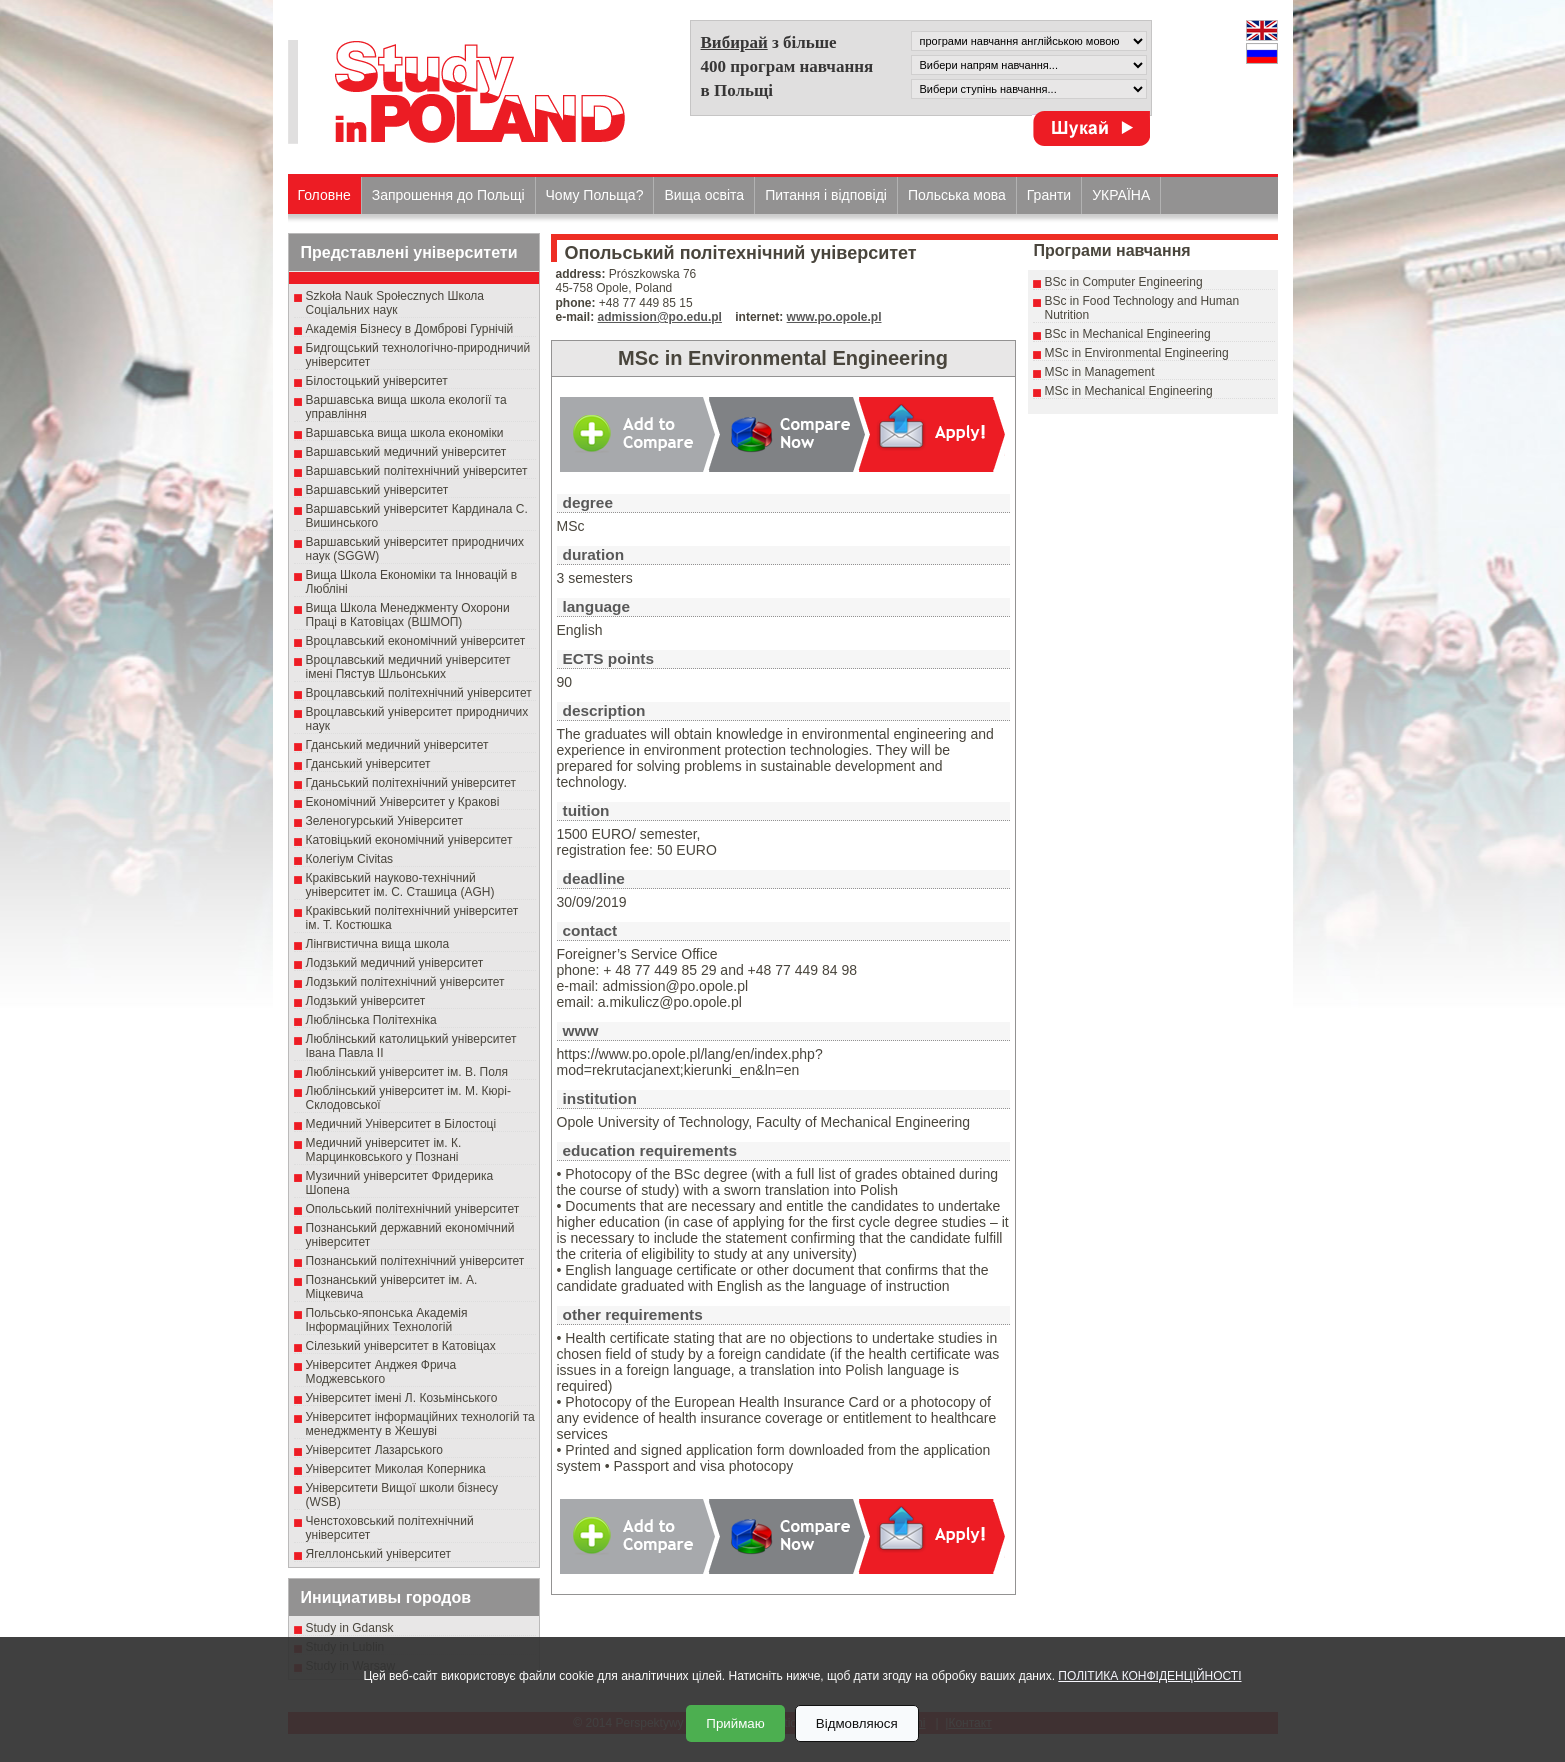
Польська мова (957, 195)
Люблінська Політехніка (371, 1020)
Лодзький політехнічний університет (405, 982)
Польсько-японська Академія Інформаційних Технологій (387, 1320)
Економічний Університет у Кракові (403, 802)
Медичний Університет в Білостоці (401, 1124)
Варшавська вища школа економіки (405, 433)
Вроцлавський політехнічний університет (419, 693)
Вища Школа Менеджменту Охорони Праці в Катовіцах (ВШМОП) (408, 615)
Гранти (1049, 195)
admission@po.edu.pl (660, 317)
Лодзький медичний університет (395, 963)
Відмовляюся (857, 1723)
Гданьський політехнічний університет (411, 783)
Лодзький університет (366, 1001)
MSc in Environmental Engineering (1137, 353)
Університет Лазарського (375, 1450)
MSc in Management (1100, 372)
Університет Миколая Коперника (396, 1469)
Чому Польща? (595, 195)
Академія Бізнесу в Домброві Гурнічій (410, 329)
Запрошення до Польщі (448, 195)
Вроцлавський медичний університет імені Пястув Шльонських (408, 667)
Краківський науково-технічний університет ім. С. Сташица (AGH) (400, 885)
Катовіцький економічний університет (409, 840)
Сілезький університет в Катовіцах (401, 1346)
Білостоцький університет (377, 381)
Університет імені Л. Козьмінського (402, 1398)
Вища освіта (704, 195)
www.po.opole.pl (834, 317)
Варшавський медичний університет (406, 452)
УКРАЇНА (1121, 195)
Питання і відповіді (826, 195)
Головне (324, 195)
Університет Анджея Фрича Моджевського (381, 1372)
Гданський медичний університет (397, 745)
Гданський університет (368, 764)
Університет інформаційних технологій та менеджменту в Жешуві (420, 1424)
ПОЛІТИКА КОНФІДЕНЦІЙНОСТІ (1149, 1676)
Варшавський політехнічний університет (417, 471)
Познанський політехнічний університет (415, 1261)
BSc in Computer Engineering (1124, 282)
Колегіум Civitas (350, 859)
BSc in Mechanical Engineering (1128, 334)
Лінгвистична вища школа (378, 944)
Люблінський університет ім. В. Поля (407, 1072)
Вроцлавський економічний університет (416, 641)
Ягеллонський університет (378, 1554)
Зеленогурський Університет (384, 821)
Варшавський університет (377, 490)
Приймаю (735, 1723)
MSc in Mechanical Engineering (1129, 391)
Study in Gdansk (350, 1628)
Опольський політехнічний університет (413, 1209)
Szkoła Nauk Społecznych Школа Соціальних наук (395, 303)
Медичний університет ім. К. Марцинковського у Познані (384, 1150)
